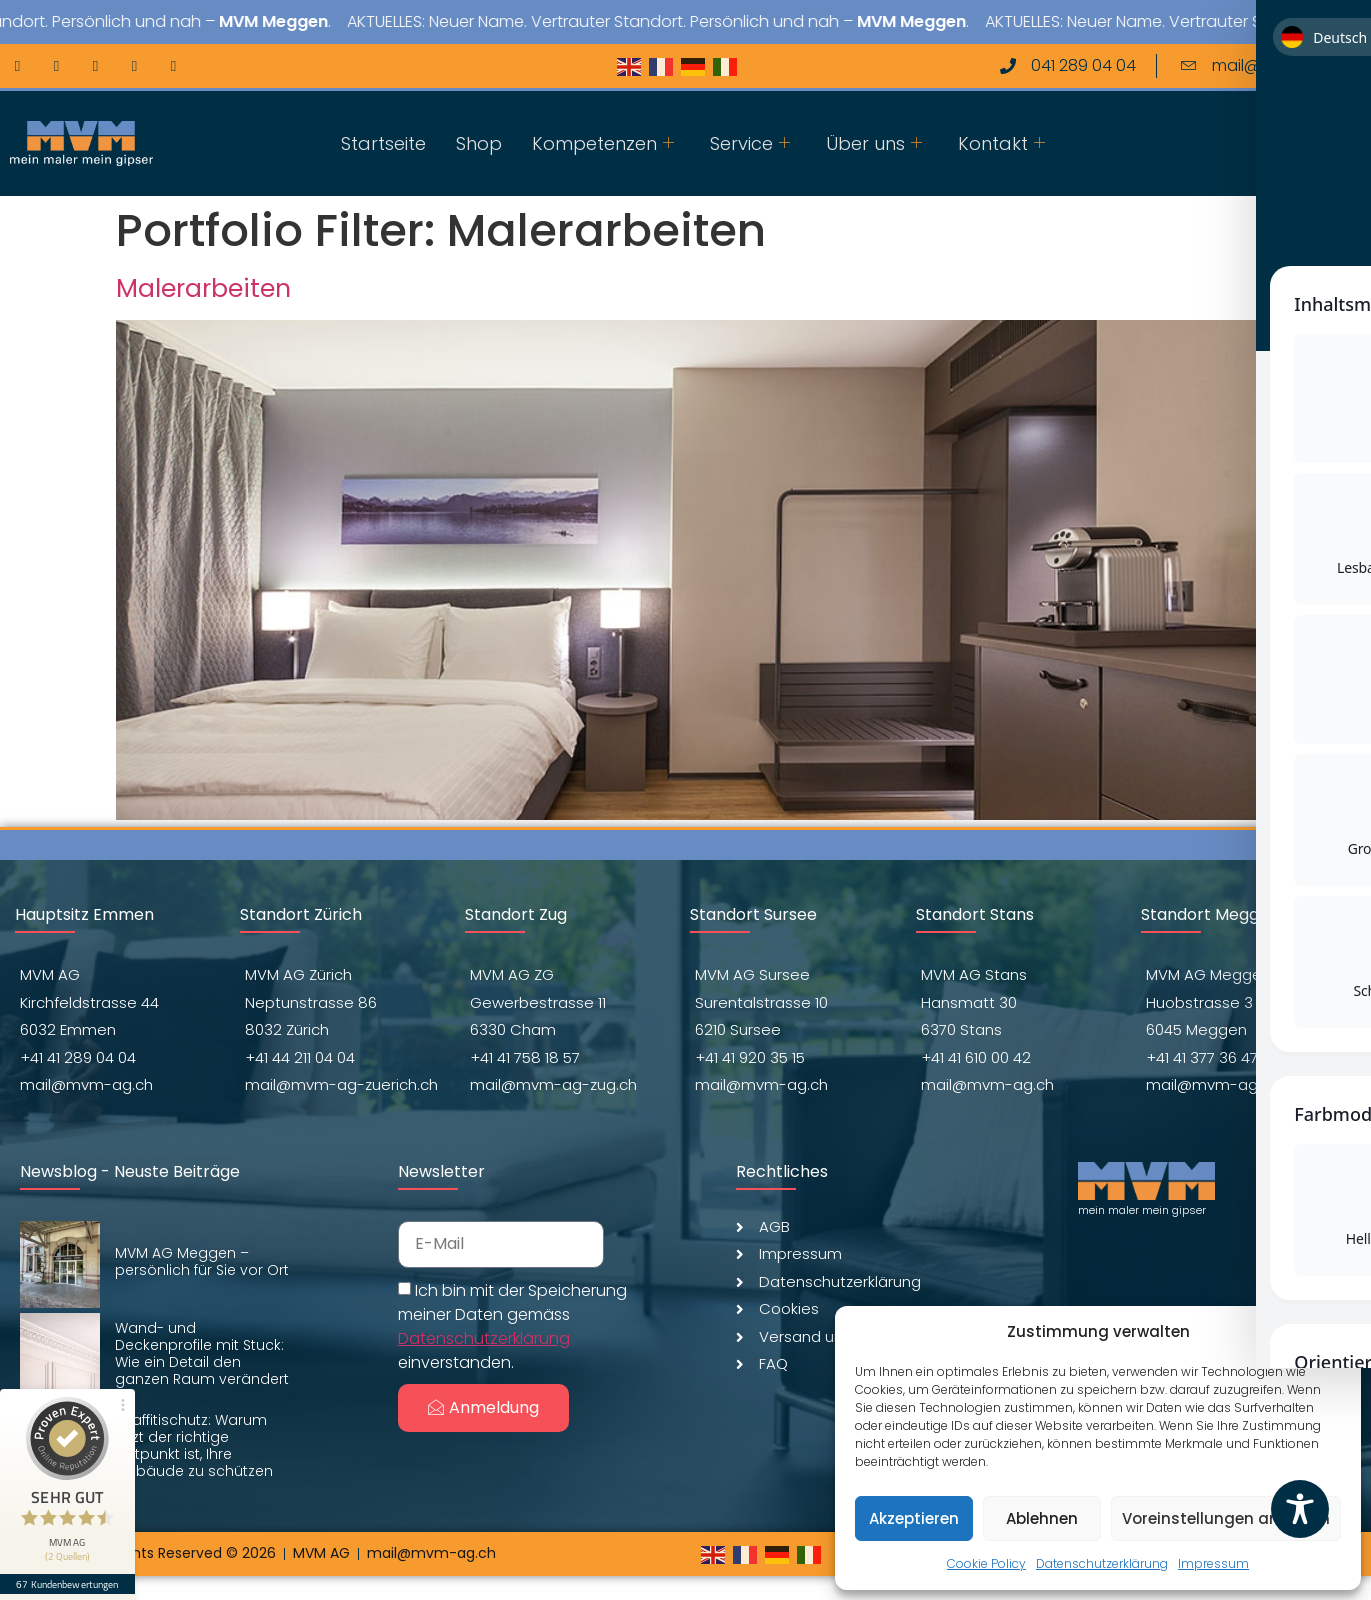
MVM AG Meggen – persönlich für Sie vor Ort (202, 1261)
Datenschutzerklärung (1102, 1563)
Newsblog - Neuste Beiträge (130, 1171)
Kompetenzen (603, 143)
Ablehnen (1042, 1518)
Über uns (874, 143)
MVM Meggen (344, 21)
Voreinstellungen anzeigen (1226, 1518)
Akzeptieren (914, 1518)
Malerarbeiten (203, 288)
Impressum (1213, 1563)
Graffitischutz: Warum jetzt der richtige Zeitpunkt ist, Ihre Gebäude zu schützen (194, 1445)
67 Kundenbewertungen (68, 1577)
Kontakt (1001, 143)
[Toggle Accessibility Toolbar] (1300, 1509)
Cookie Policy (986, 1563)
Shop (479, 143)
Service (750, 143)
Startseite (383, 143)
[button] (1331, 1332)
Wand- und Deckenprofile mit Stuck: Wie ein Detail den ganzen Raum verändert (202, 1353)
